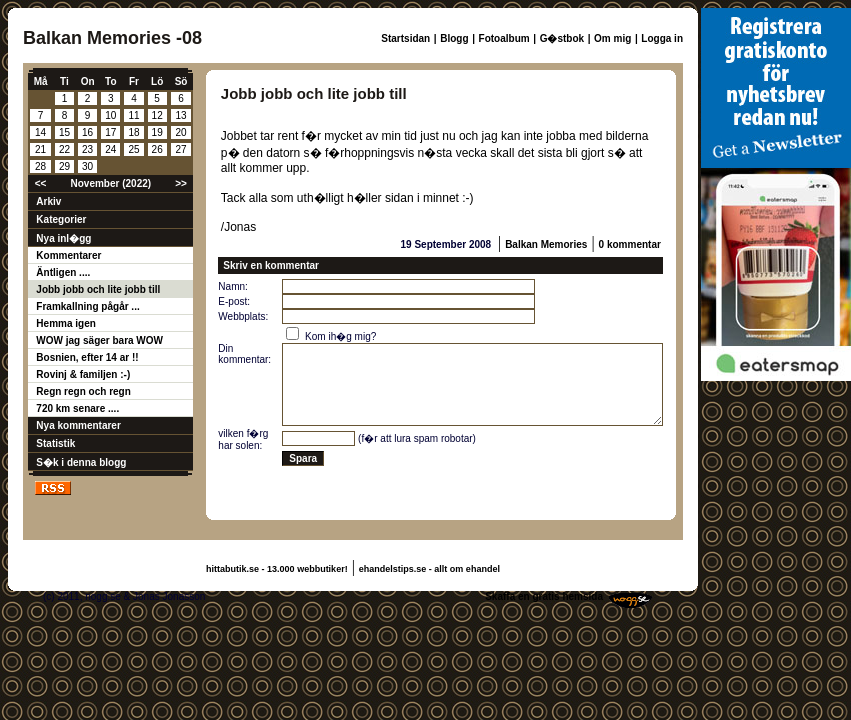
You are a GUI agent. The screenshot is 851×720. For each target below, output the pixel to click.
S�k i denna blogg (81, 462)
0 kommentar (630, 244)
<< (41, 183)
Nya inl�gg (63, 238)
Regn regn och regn (83, 391)
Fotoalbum (504, 38)
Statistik (55, 443)
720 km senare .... (77, 408)
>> (181, 183)
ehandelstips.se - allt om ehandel (429, 569)
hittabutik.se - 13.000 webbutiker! (277, 569)
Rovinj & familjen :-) (83, 374)
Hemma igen (65, 323)
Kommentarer (68, 255)
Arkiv (48, 201)
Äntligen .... (63, 272)
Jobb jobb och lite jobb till (98, 289)
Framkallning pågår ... (87, 306)
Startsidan (405, 38)
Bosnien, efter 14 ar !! (87, 357)
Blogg (454, 38)
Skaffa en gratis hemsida (544, 596)
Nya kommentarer (78, 425)
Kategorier (61, 219)
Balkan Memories (546, 244)
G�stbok (562, 38)
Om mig (612, 38)
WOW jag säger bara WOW (99, 340)
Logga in (662, 38)
